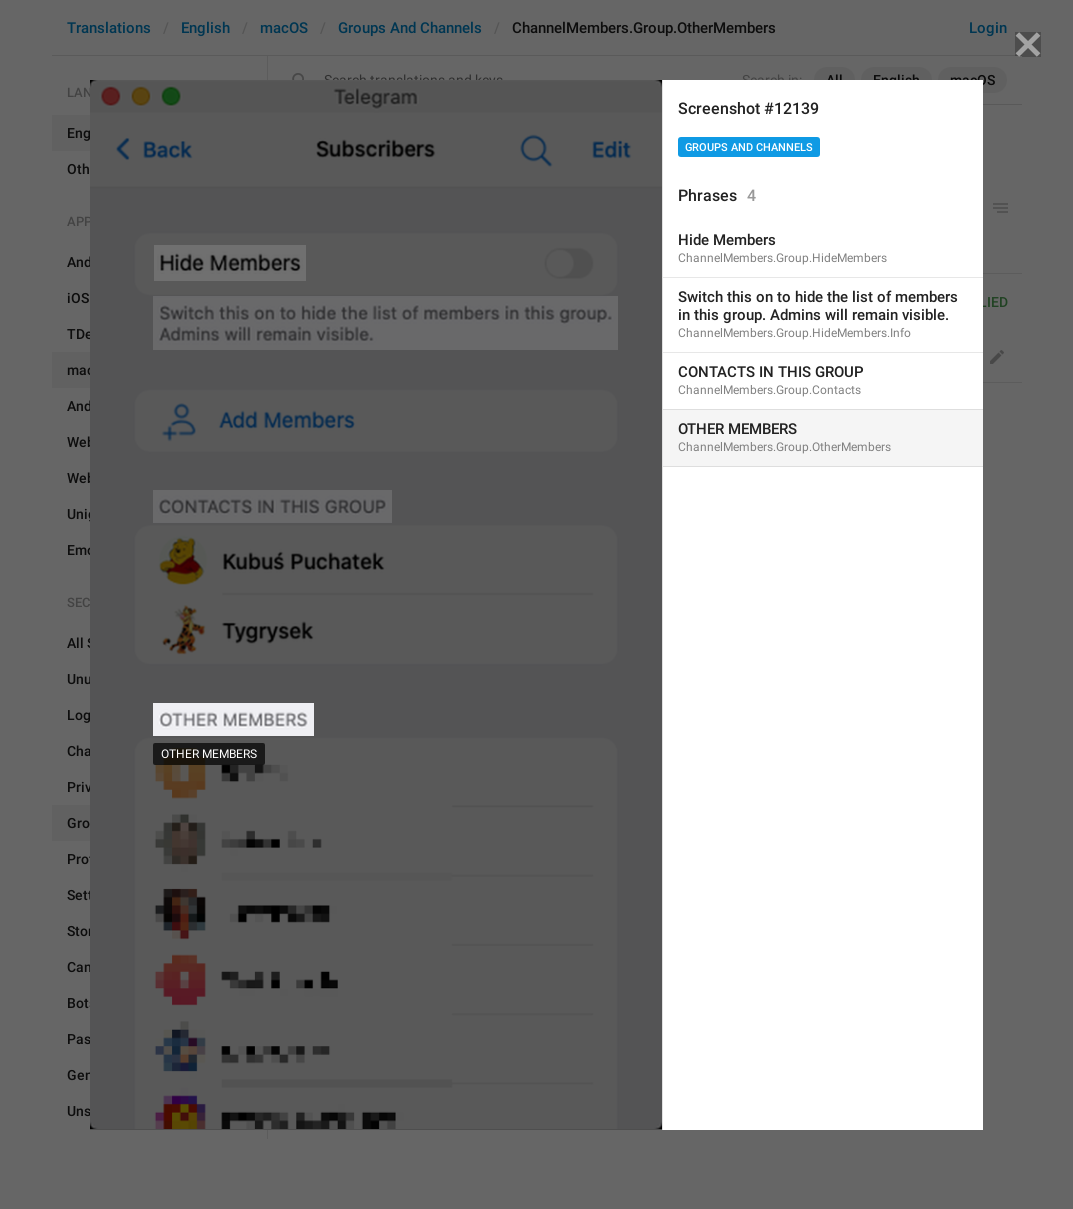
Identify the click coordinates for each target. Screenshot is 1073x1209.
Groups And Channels (749, 147)
